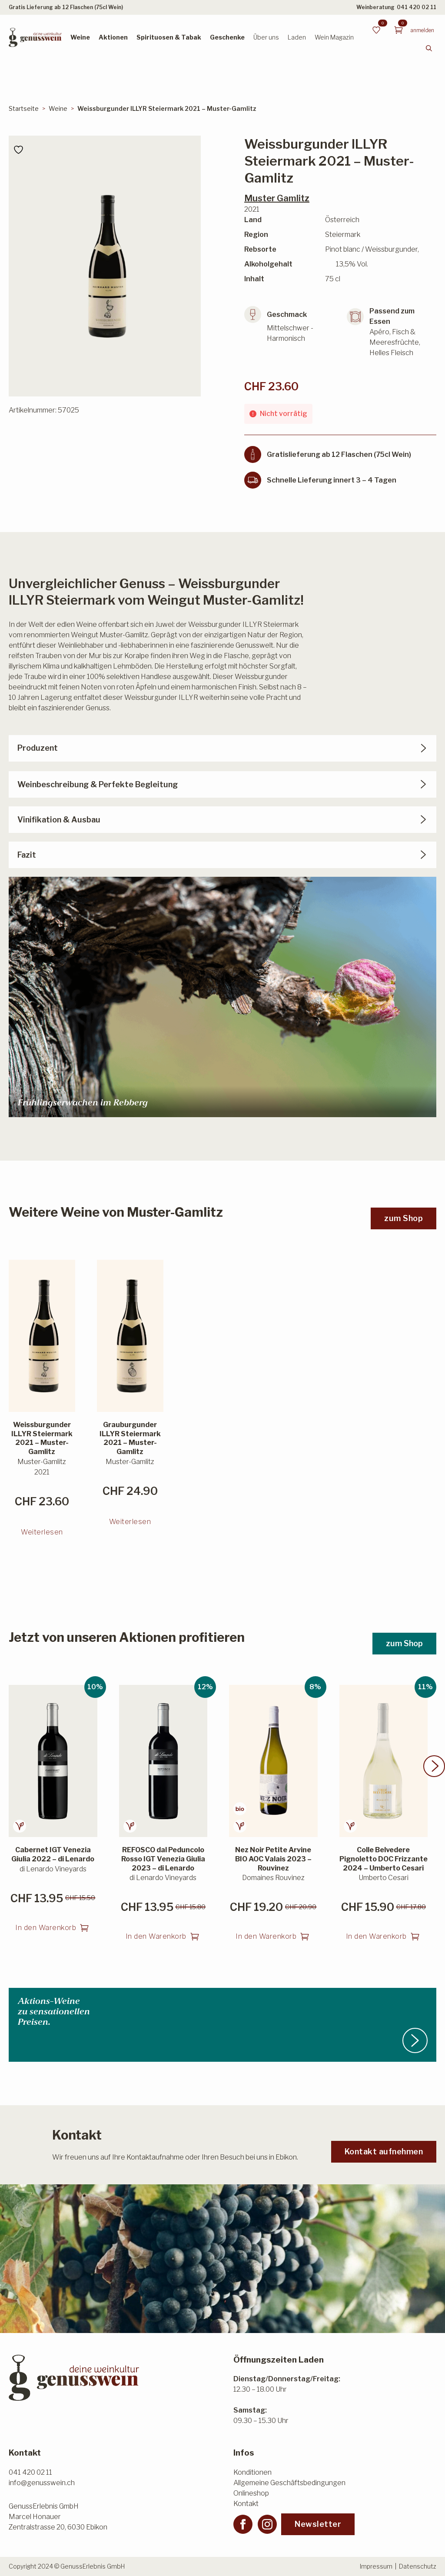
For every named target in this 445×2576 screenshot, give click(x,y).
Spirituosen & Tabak (168, 37)
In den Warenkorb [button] (45, 1931)
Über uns (266, 37)
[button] (434, 1769)
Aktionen (113, 37)
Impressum (376, 2566)
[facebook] (242, 2524)
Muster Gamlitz (276, 198)
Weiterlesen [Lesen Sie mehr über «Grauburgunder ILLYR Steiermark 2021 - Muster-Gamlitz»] (130, 1525)
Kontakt (246, 2503)
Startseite (24, 108)
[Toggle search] (429, 48)
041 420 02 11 (416, 7)
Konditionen (252, 2472)
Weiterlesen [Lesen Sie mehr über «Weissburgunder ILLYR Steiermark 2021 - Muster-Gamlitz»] (42, 1535)
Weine (80, 37)
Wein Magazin (334, 37)
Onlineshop (251, 2493)
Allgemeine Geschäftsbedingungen (289, 2483)
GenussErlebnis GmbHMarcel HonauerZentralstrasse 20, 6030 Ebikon (58, 2516)
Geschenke (227, 37)
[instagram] (267, 2524)
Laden (297, 37)
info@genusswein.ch (42, 2483)
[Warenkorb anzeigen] (398, 30)
